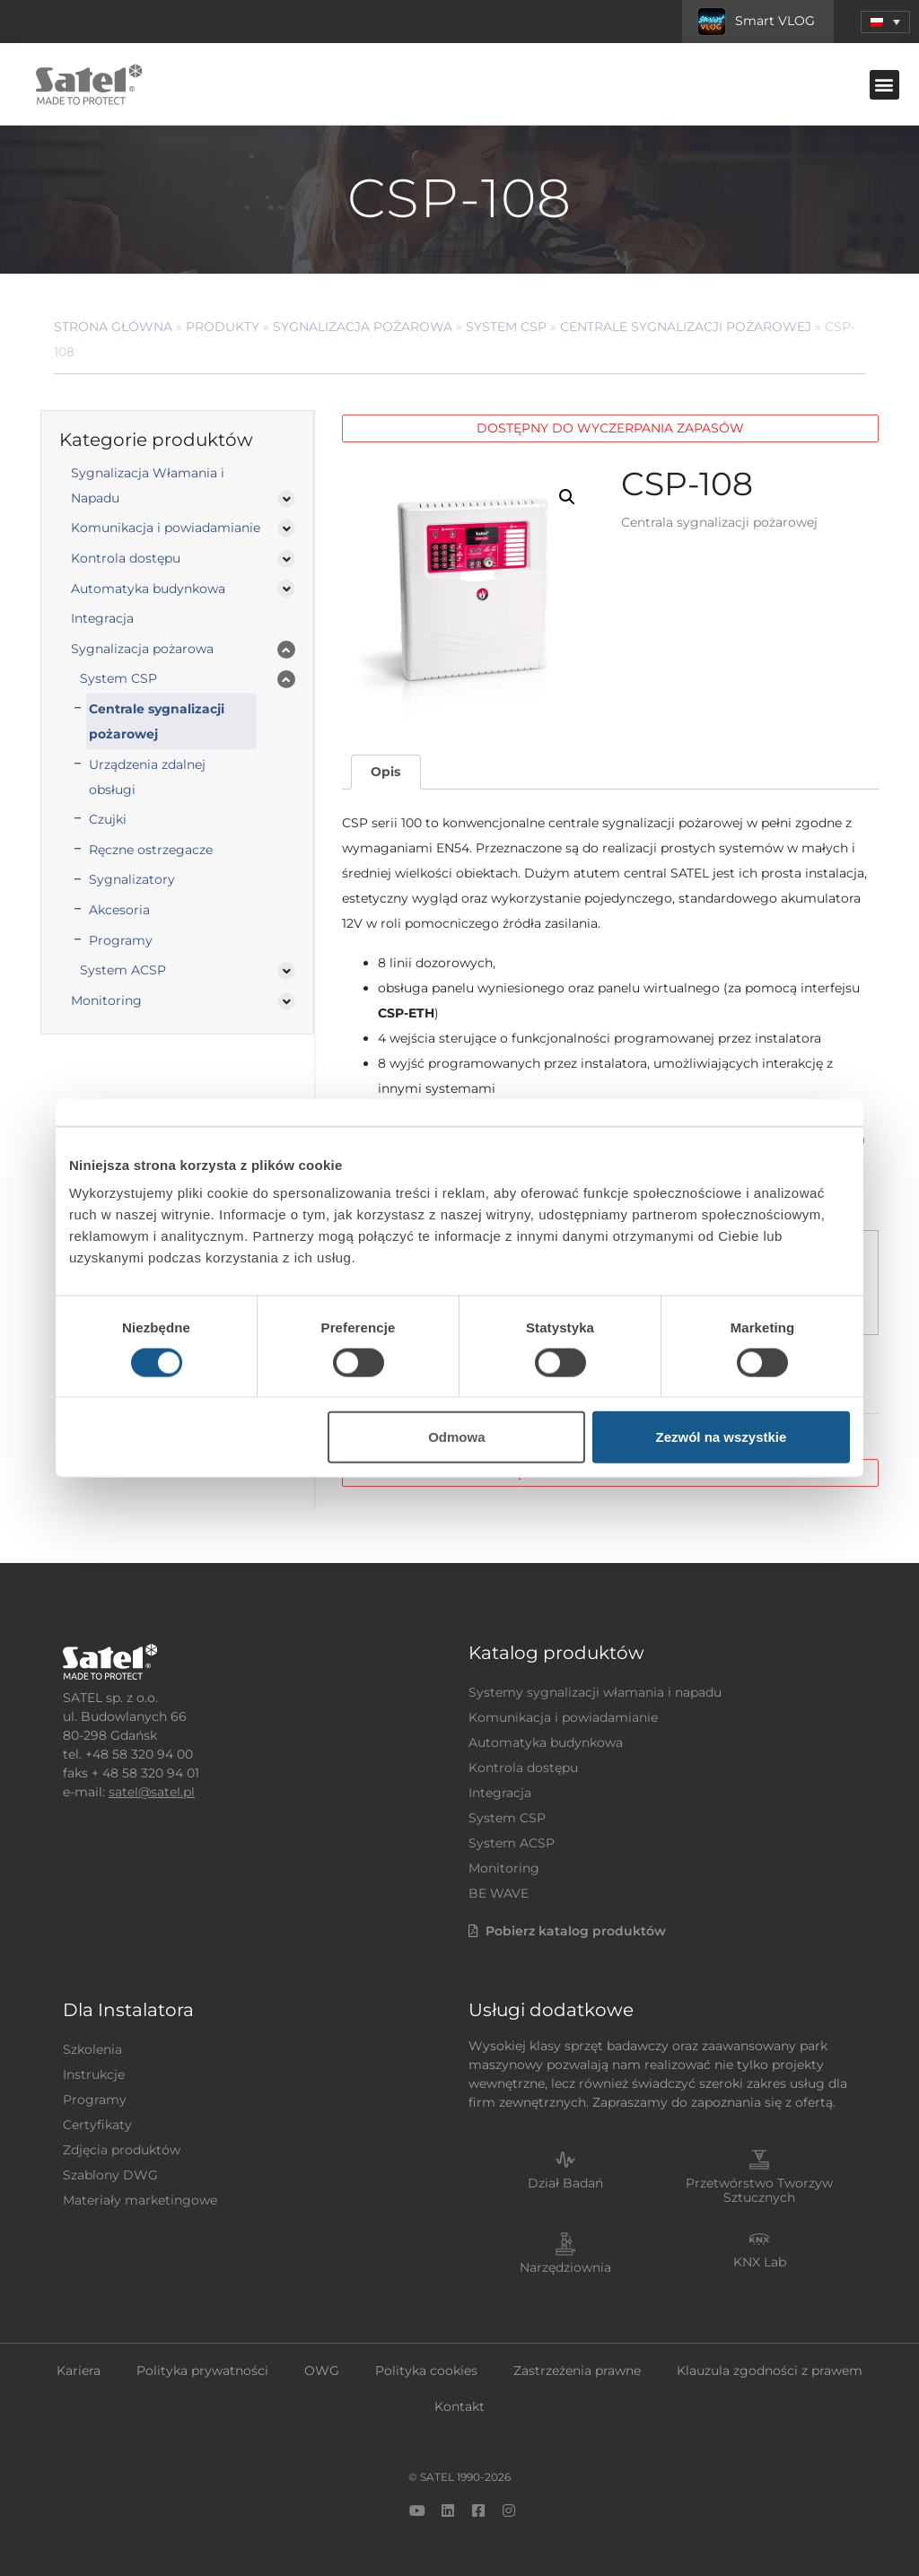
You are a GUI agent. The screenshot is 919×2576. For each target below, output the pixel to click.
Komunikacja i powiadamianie (165, 528)
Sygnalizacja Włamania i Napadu (147, 485)
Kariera (79, 2370)
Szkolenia (92, 2049)
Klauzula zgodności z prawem (769, 2370)
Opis (385, 772)
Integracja (102, 618)
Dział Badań (565, 2183)
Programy (121, 940)
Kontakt (459, 2406)
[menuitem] (885, 22)
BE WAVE (498, 1893)
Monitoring (106, 1000)
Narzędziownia (565, 2267)
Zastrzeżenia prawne (577, 2370)
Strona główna (113, 327)
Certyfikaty (97, 2125)
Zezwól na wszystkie (721, 1437)
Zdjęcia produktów (121, 2150)
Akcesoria (119, 910)
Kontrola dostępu (125, 558)
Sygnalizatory (132, 879)
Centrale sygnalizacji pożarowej (685, 327)
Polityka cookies (426, 2370)
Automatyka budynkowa (148, 589)
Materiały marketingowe (140, 2200)
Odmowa (456, 1437)
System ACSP (123, 970)
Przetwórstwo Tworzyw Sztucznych (759, 2190)
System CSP (506, 327)
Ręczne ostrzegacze (151, 850)
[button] (884, 84)
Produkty (222, 327)
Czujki (108, 819)
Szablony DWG (110, 2175)
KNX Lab (759, 2262)
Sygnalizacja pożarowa (362, 327)
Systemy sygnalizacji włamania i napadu (595, 1692)
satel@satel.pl (152, 1792)
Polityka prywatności (202, 2370)
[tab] (386, 772)
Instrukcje (94, 2074)
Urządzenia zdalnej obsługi (147, 777)
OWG (321, 2370)
